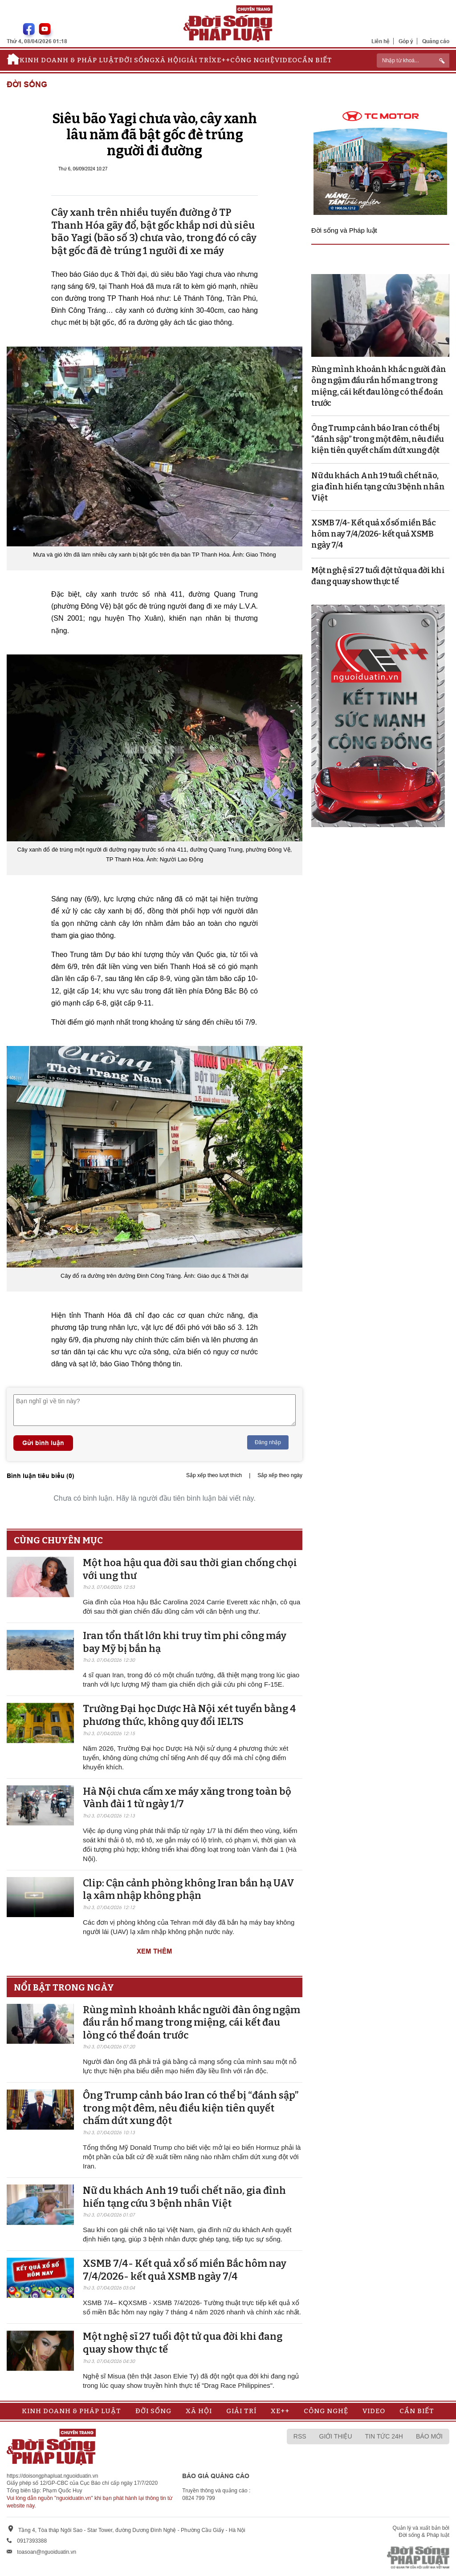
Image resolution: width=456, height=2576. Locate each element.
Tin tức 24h (384, 2436)
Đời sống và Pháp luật (344, 230)
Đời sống (137, 60)
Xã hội (168, 60)
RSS (299, 2436)
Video (286, 60)
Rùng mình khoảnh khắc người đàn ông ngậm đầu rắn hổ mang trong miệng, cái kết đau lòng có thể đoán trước (191, 2022)
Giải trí (196, 60)
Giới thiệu (335, 2436)
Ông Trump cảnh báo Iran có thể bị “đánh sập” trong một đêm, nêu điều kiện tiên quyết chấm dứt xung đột (190, 2108)
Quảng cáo (435, 41)
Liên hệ (380, 41)
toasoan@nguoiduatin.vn (46, 2552)
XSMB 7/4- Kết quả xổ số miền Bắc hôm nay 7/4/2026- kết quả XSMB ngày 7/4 (184, 2269)
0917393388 (32, 2541)
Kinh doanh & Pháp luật (69, 60)
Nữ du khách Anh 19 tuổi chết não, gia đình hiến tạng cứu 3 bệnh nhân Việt (184, 2196)
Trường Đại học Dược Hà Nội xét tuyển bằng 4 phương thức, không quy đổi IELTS (189, 1715)
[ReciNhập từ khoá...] (413, 60)
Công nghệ (252, 60)
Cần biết (314, 60)
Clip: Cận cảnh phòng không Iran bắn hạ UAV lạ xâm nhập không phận (188, 1889)
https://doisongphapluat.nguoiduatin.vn (52, 2476)
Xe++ (221, 60)
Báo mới (429, 2436)
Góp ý (406, 41)
